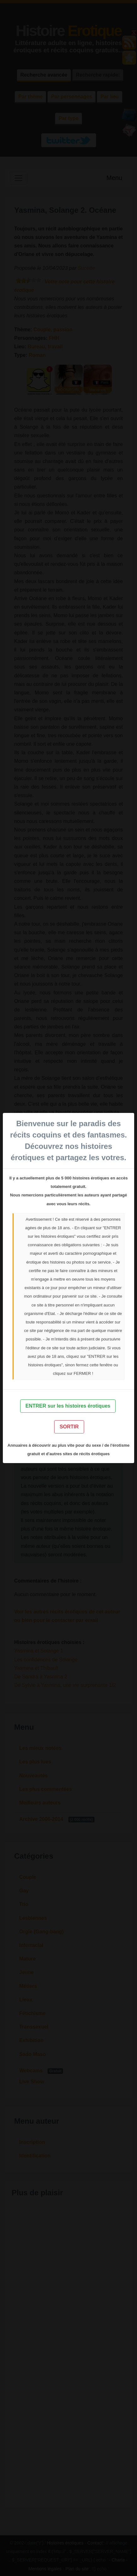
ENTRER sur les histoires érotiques (68, 1406)
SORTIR (69, 1426)
